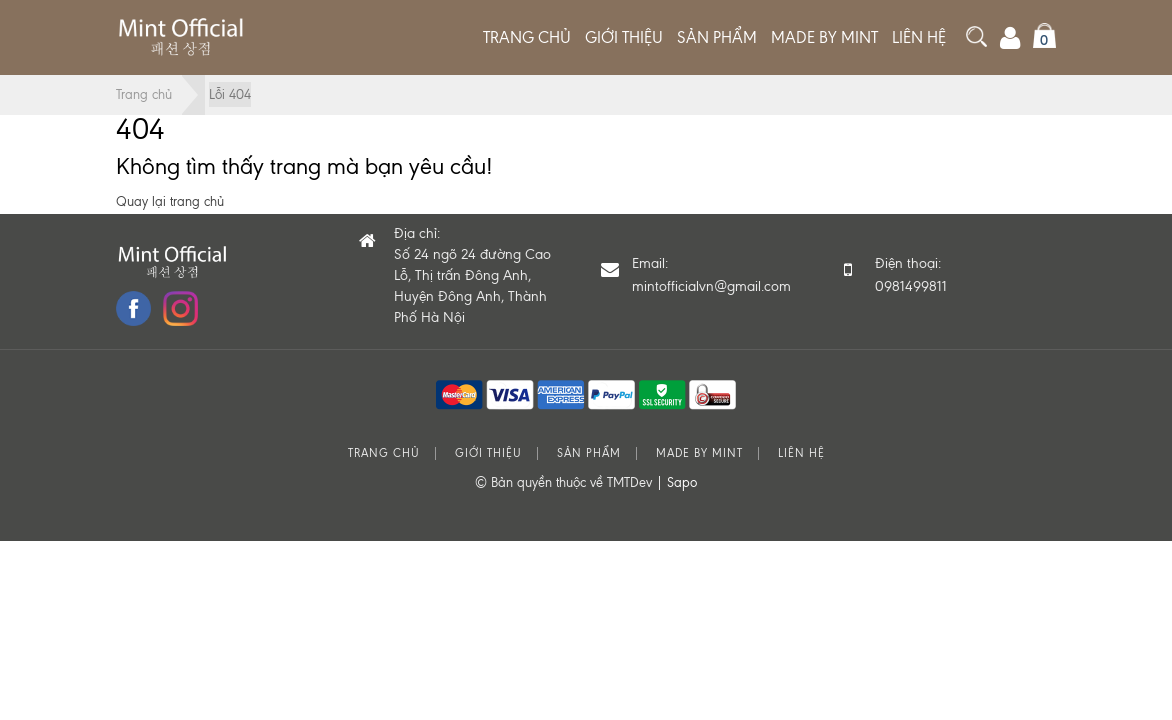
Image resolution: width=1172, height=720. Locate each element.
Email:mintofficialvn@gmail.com (711, 275)
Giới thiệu (624, 37)
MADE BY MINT (824, 37)
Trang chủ (527, 37)
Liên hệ (919, 37)
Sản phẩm (717, 37)
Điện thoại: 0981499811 (911, 275)
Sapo (682, 482)
